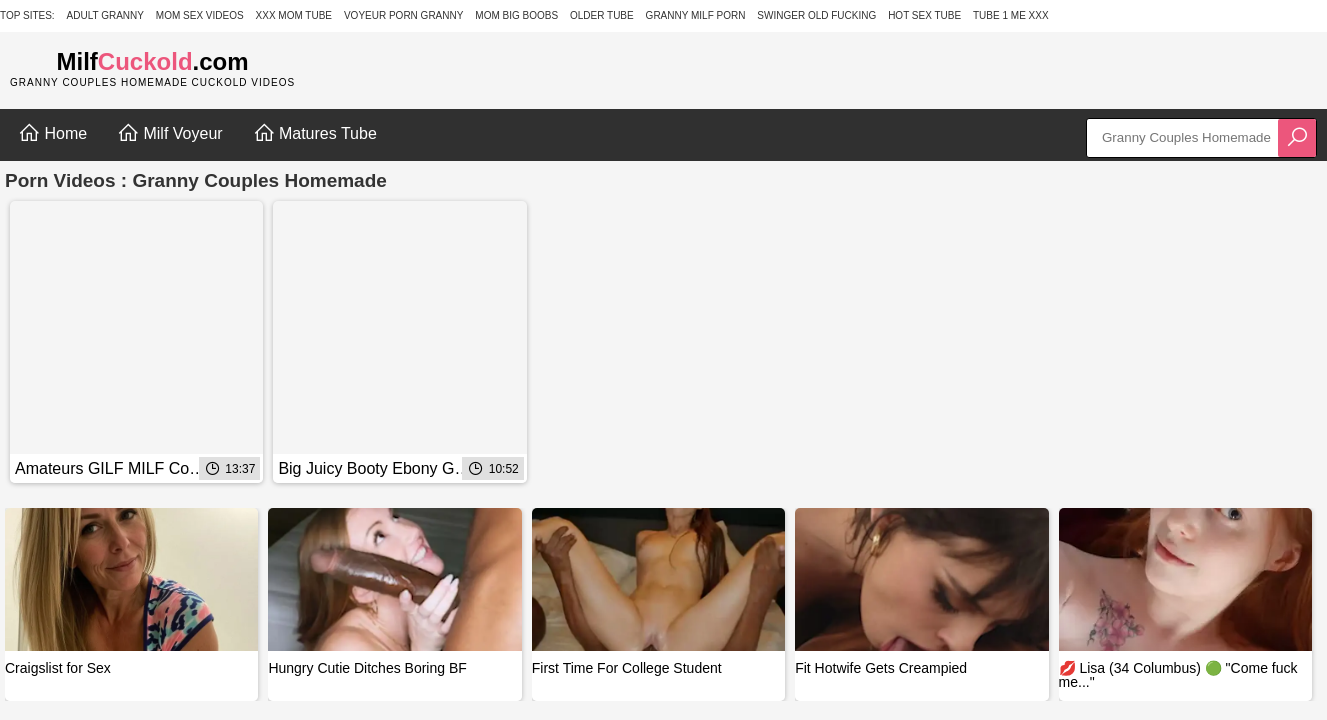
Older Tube (602, 15)
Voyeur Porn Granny (403, 15)
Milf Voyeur (170, 133)
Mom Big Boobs (516, 15)
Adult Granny (105, 15)
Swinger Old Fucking (816, 15)
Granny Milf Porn (696, 15)
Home (52, 133)
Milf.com (153, 61)
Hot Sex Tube (924, 15)
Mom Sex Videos (200, 15)
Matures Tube (315, 133)
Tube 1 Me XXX (1011, 15)
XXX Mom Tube (294, 15)
